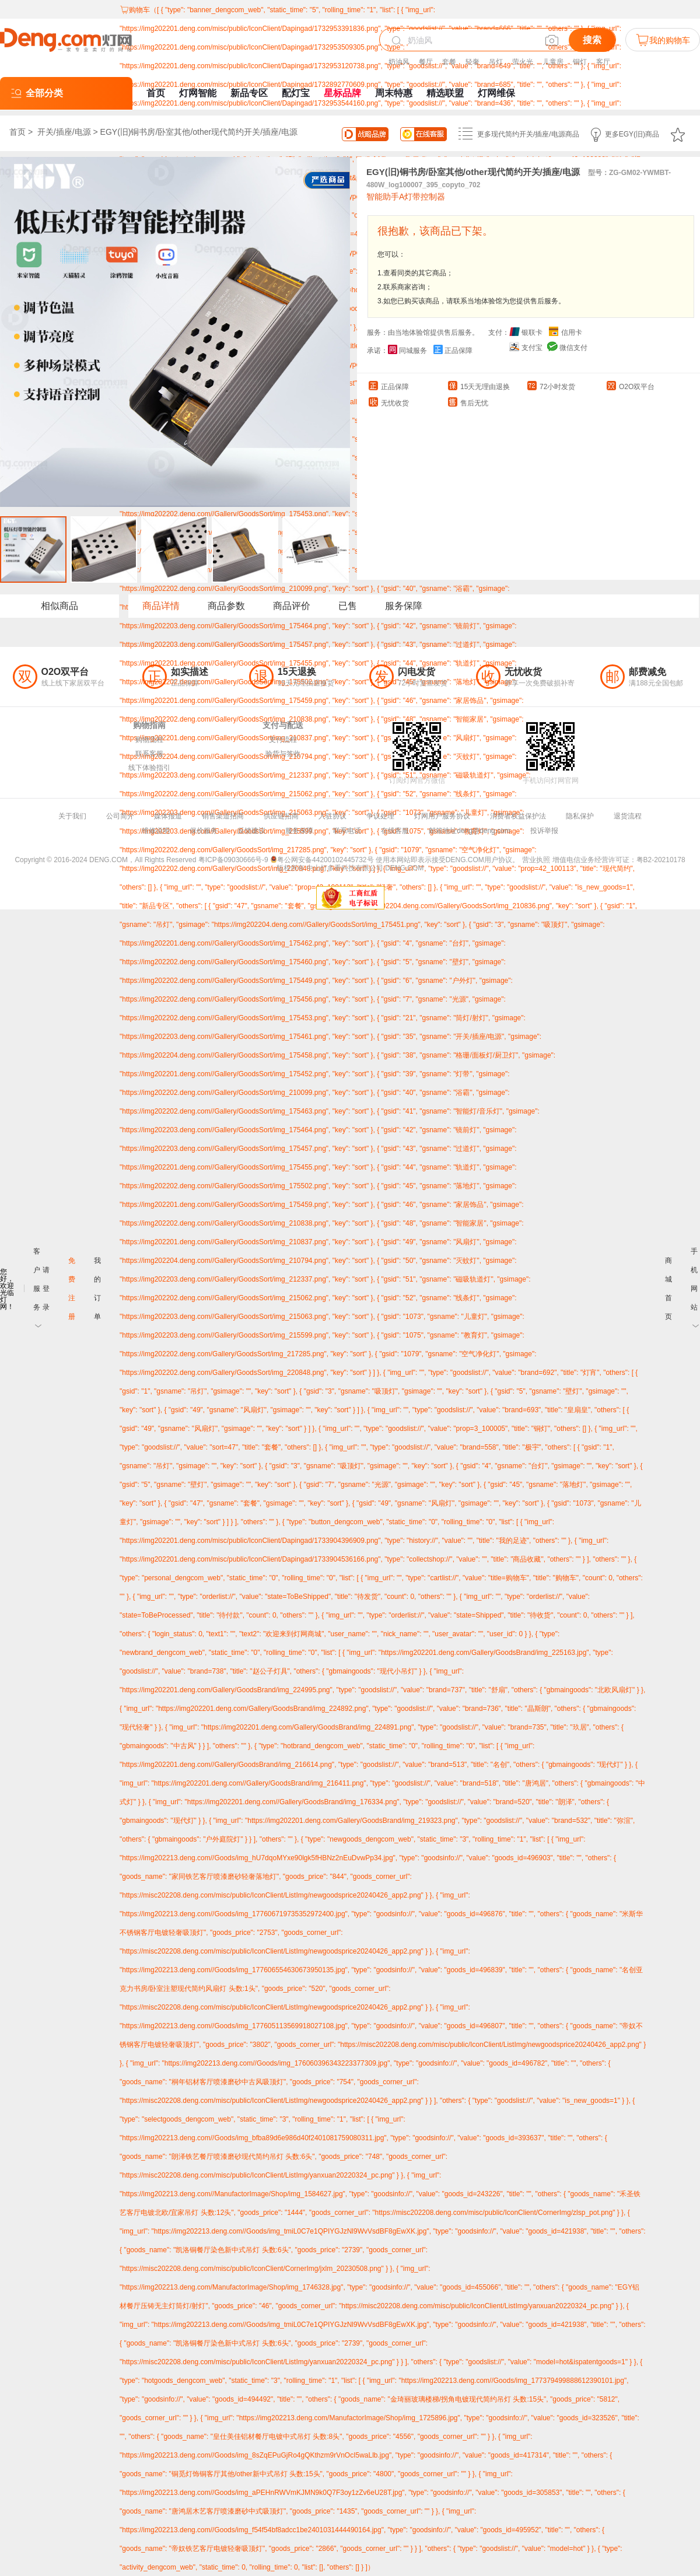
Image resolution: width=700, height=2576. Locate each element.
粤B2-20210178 (660, 860)
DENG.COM (404, 868)
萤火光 (522, 62)
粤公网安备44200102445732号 (321, 860)
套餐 (449, 62)
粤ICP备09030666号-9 (233, 860)
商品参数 (226, 606)
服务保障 (403, 606)
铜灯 (580, 62)
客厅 (603, 62)
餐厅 (426, 62)
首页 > (22, 131)
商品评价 (291, 606)
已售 (347, 606)
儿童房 (553, 62)
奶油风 (399, 62)
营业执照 (536, 860)
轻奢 (473, 62)
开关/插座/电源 (64, 131)
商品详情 (161, 606)
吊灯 (496, 62)
